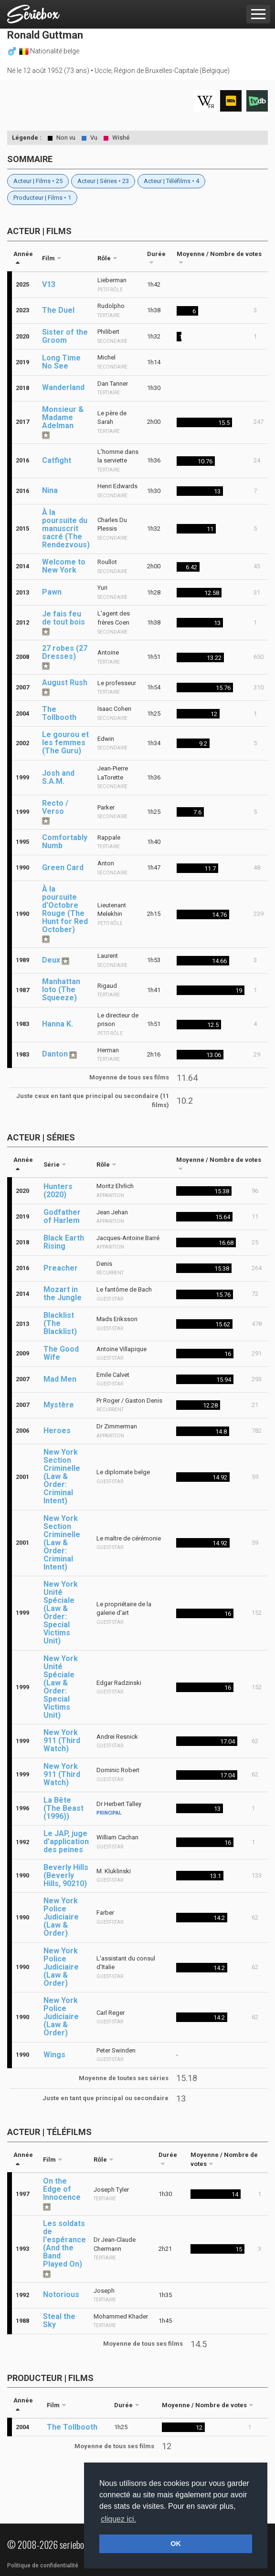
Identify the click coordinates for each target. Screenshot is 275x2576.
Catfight (56, 460)
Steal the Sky (59, 2320)
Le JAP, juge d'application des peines (66, 1841)
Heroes (57, 1431)
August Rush (64, 682)
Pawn (52, 592)
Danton (55, 1054)
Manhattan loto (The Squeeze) (61, 989)
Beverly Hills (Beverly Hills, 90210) (65, 1875)
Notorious (61, 2294)
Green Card (63, 867)
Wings (54, 2055)
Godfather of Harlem (62, 1216)
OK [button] (175, 2543)
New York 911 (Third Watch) (61, 1740)
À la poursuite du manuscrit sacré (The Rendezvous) (66, 528)
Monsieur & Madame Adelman (63, 417)
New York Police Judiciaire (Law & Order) (61, 1917)
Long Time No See (61, 362)
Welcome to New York (63, 566)
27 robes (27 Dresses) (64, 652)
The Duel (58, 310)
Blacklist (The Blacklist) (60, 1323)
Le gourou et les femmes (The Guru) (65, 742)
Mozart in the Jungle (62, 1293)
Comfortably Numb (64, 841)
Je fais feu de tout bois (63, 618)
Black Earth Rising (63, 1242)
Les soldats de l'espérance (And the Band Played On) (64, 2243)
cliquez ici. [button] (118, 2519)
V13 (48, 284)
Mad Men (59, 1379)
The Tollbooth (59, 713)
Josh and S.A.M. (58, 777)
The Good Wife (61, 1353)
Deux (51, 960)
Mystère (58, 1405)
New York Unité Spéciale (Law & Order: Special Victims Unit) (60, 1612)
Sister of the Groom (65, 336)
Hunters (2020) (58, 1190)
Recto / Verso (55, 807)
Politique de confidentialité (42, 2565)
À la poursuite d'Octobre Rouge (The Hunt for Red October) (65, 909)
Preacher (60, 1268)
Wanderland (63, 387)
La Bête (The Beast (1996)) (63, 1808)
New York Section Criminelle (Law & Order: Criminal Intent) (61, 1476)
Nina (50, 490)
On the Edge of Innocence (62, 2189)
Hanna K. (57, 1024)
